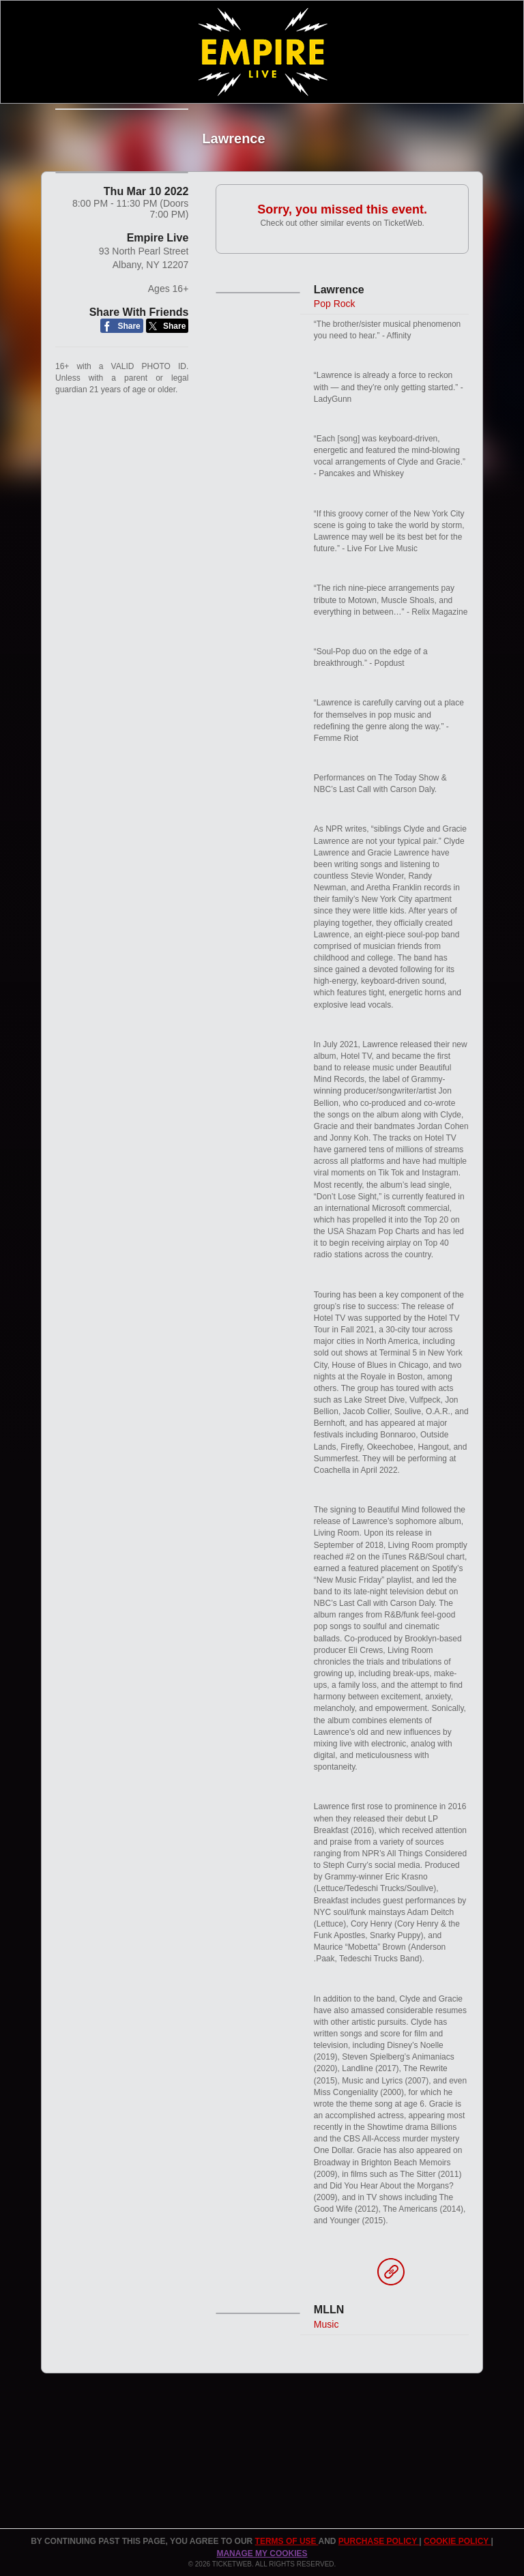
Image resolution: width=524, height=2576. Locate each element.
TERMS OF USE (287, 2541)
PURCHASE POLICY (378, 2541)
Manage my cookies (261, 2553)
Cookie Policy (457, 2541)
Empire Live (158, 262)
